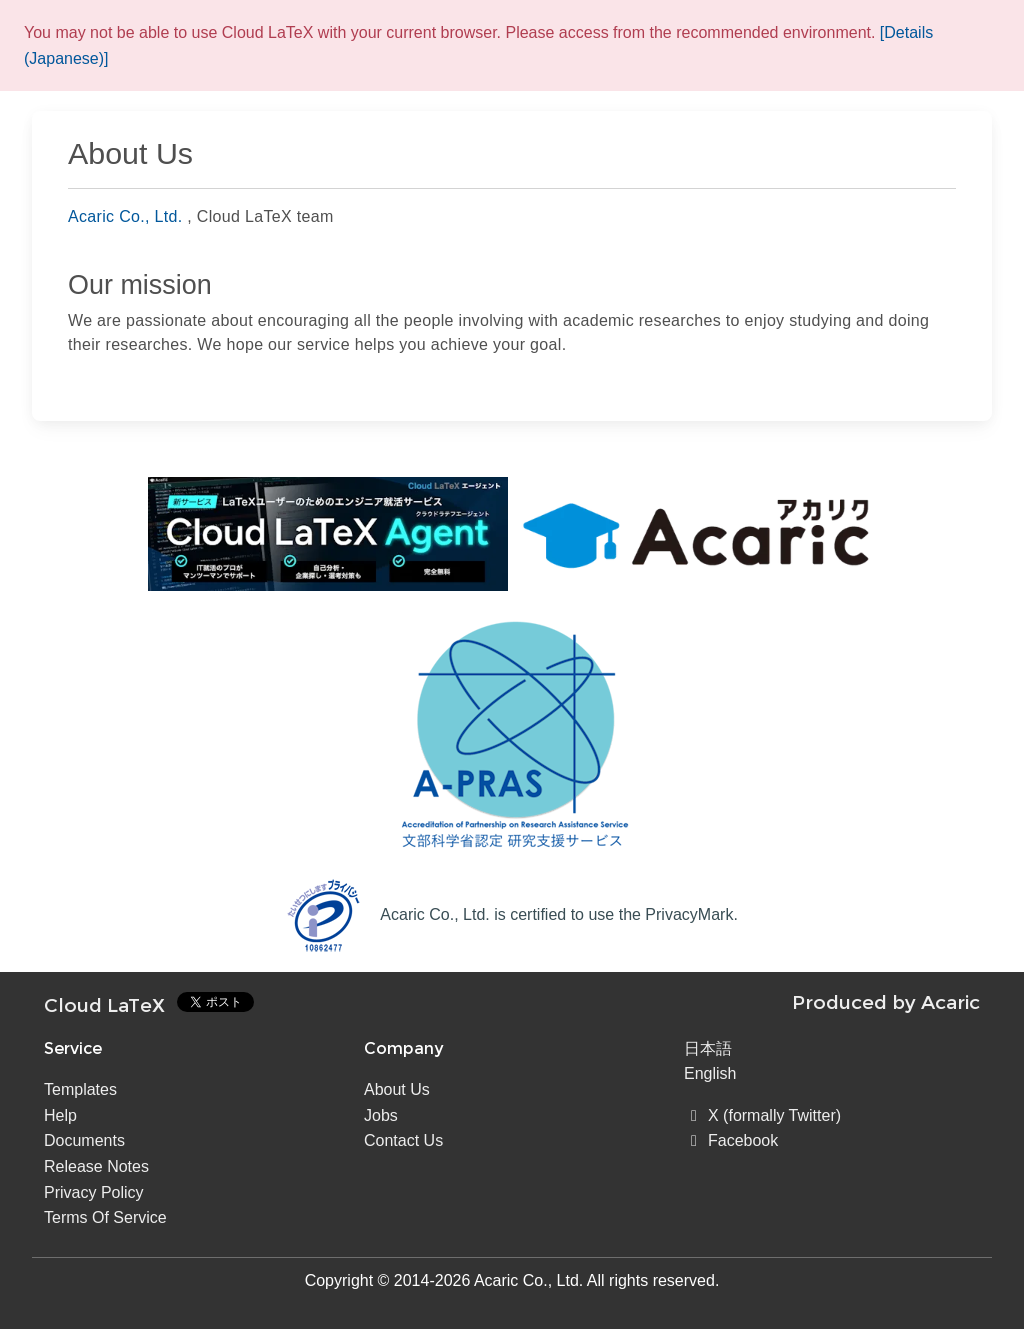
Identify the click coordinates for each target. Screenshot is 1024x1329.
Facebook (731, 1140)
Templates (80, 1089)
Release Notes (96, 1166)
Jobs (381, 1115)
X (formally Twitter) (762, 1115)
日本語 (708, 1048)
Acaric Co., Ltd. (125, 216)
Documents (84, 1140)
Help (60, 1115)
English (710, 1073)
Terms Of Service (105, 1217)
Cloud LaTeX (104, 1005)
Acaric (950, 1002)
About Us (397, 1089)
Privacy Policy (94, 1192)
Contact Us (403, 1140)
